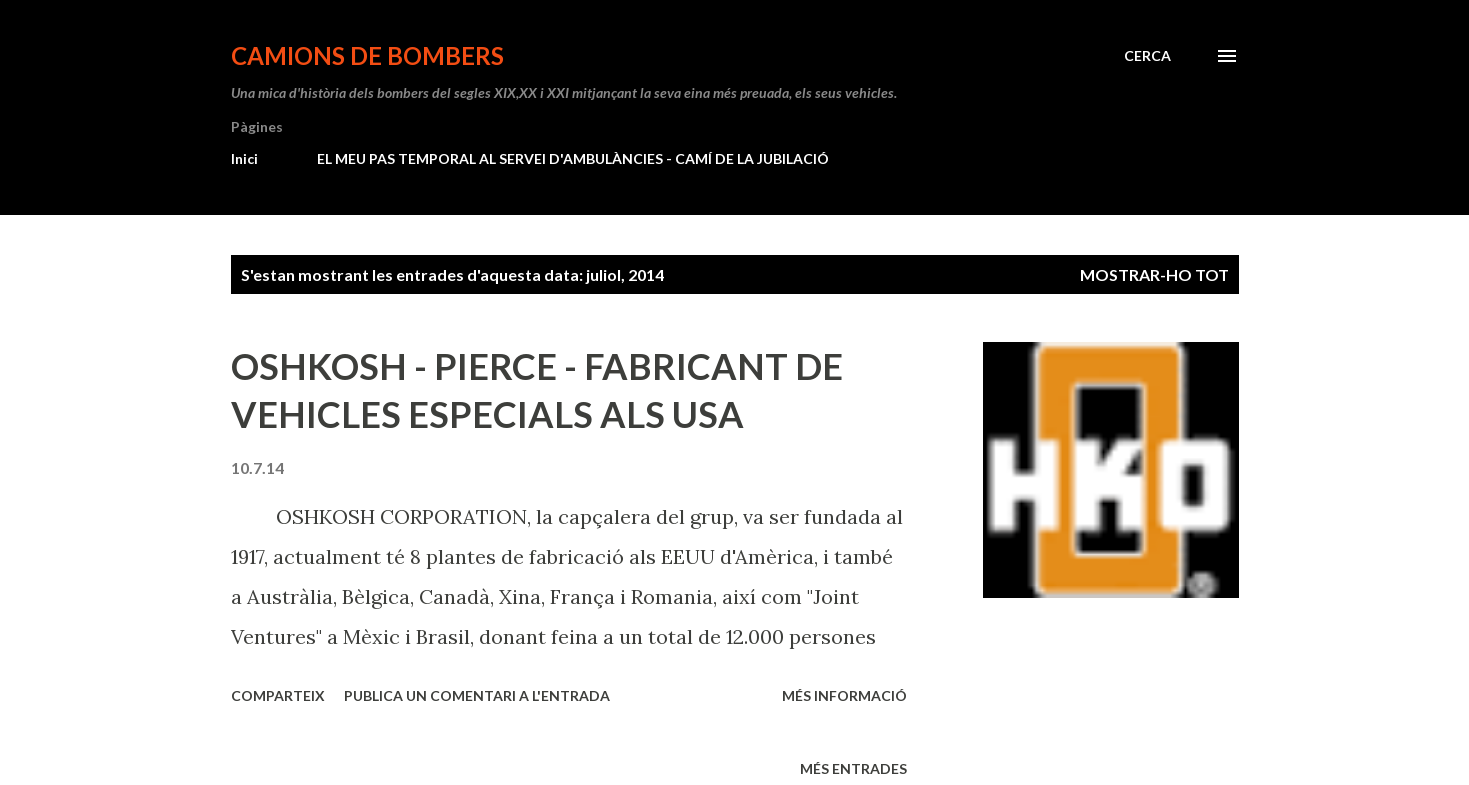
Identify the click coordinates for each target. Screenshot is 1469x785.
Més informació (844, 695)
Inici (244, 158)
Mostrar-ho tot (1154, 274)
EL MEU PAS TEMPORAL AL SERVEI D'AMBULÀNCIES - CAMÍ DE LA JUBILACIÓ (573, 158)
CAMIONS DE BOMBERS (367, 55)
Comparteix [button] (278, 695)
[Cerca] (1147, 56)
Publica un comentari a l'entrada (477, 695)
